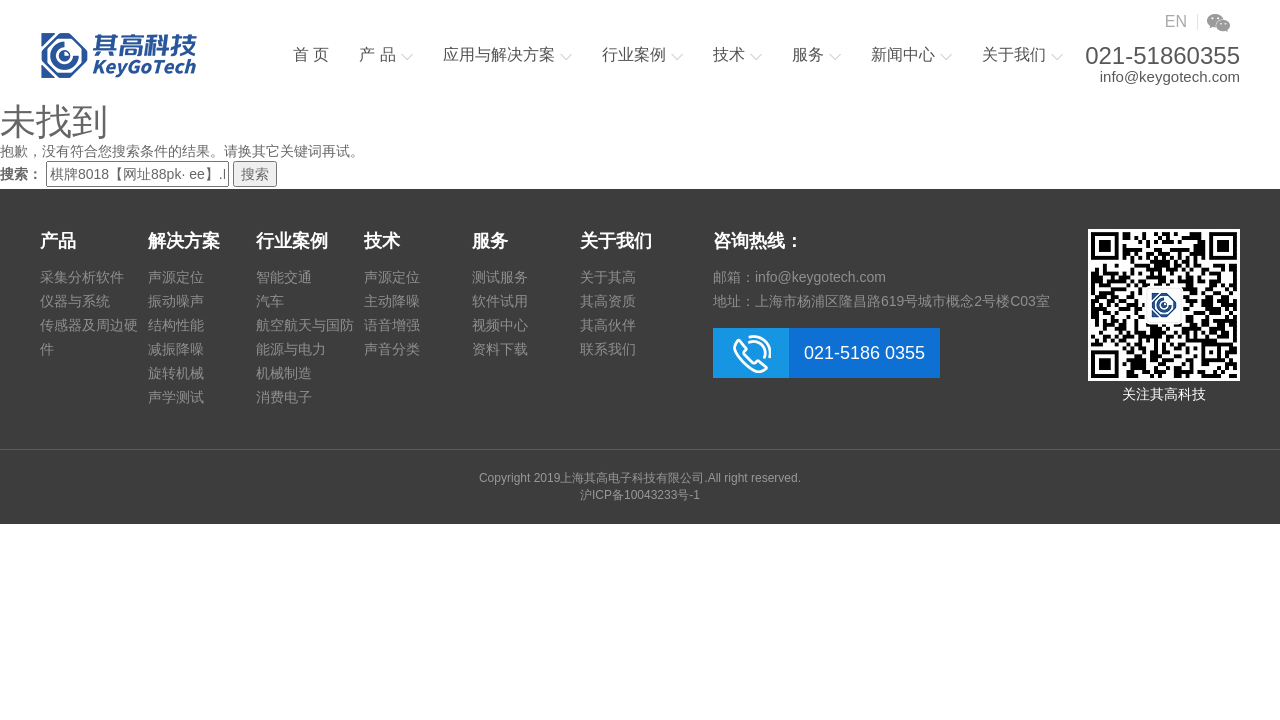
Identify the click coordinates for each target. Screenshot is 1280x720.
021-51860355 (1162, 56)
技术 (737, 54)
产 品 (385, 54)
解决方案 (184, 241)
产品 (58, 241)
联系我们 (608, 349)
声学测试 (176, 397)
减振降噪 (176, 349)
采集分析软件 (82, 277)
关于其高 (608, 277)
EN (1176, 21)
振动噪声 (176, 301)
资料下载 (500, 349)
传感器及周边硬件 (89, 337)
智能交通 (284, 277)
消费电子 (284, 397)
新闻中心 (911, 54)
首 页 (311, 54)
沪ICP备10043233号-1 (640, 495)
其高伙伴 (608, 325)
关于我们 (1022, 54)
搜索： (21, 174)
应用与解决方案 (507, 54)
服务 (816, 54)
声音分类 (392, 349)
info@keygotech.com (1170, 76)
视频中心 (500, 325)
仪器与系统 (75, 301)
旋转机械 (176, 373)
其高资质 (608, 301)
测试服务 (500, 277)
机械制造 (284, 373)
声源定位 (176, 277)
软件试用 (500, 301)
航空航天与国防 (305, 325)
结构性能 (176, 325)
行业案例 (642, 54)
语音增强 (392, 325)
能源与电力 (291, 349)
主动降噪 (392, 301)
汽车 (270, 301)
